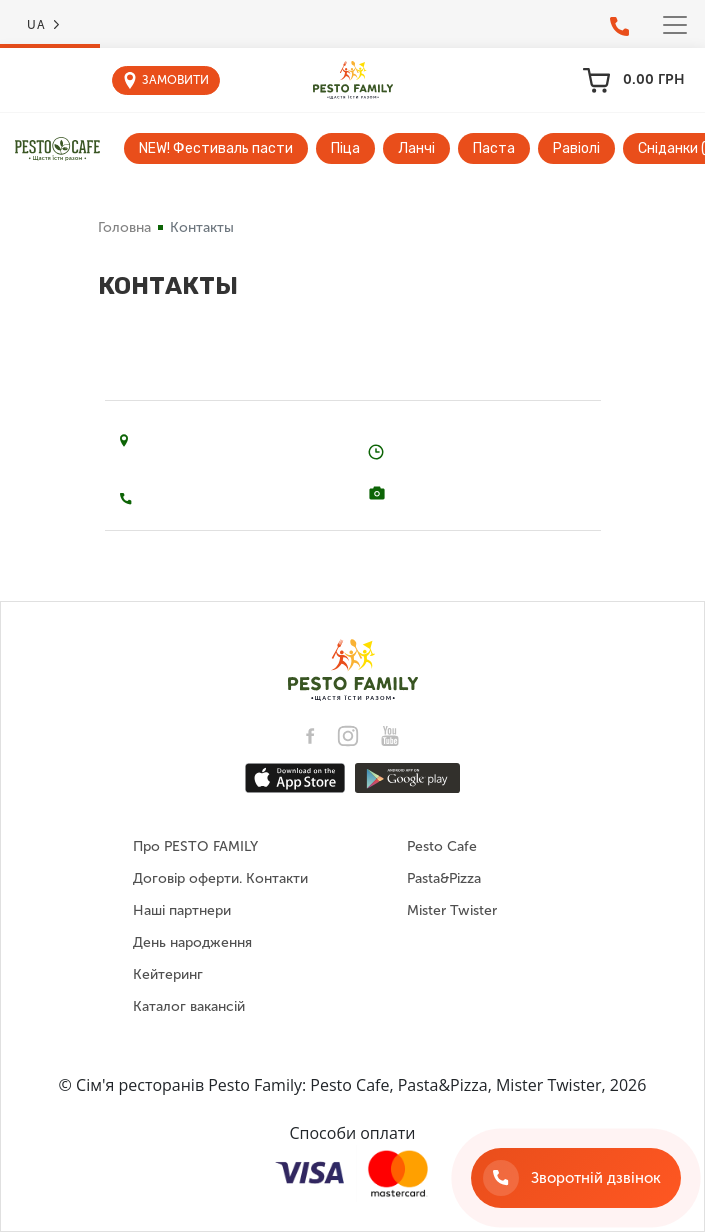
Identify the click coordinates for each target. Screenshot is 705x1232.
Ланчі (416, 148)
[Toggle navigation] (675, 25)
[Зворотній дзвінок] (576, 1178)
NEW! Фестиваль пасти (216, 148)
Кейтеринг (168, 974)
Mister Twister (452, 910)
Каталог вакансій (189, 1006)
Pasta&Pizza (444, 878)
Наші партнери (182, 910)
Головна (124, 227)
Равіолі (576, 148)
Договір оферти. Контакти (220, 878)
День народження (192, 942)
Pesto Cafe (442, 846)
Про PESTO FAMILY (195, 846)
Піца (345, 148)
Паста (494, 148)
